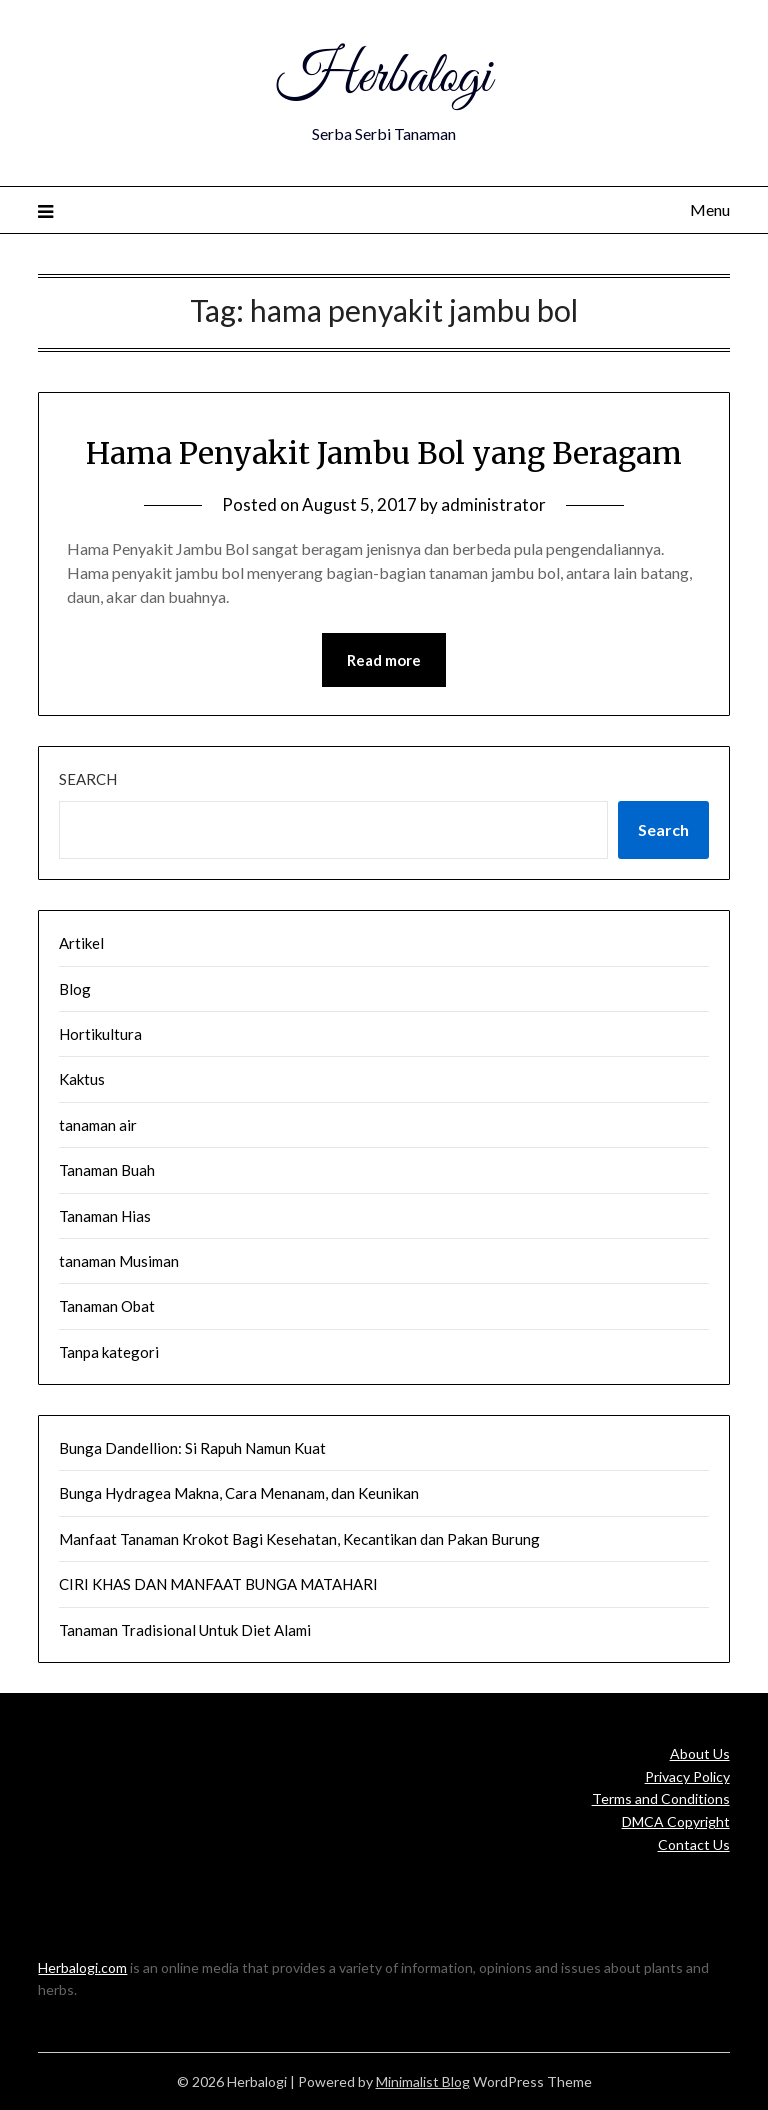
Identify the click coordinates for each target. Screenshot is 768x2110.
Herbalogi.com (82, 1967)
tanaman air (98, 1125)
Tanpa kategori (109, 1352)
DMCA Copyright (676, 1821)
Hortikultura (100, 1034)
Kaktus (82, 1079)
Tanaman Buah (107, 1170)
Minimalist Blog (423, 2081)
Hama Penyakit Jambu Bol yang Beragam (384, 453)
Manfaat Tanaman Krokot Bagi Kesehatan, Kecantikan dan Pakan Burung (299, 1539)
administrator (493, 504)
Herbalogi (384, 78)
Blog (75, 989)
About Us (700, 1753)
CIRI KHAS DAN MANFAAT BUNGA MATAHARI (218, 1584)
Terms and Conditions (661, 1798)
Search (88, 779)
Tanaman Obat (107, 1306)
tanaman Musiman (119, 1261)
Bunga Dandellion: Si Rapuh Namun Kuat (192, 1448)
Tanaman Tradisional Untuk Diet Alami (185, 1630)
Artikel (81, 943)
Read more (384, 660)
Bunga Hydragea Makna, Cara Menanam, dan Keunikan (239, 1493)
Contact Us (694, 1844)
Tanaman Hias (105, 1216)
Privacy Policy (687, 1776)
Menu (710, 209)
